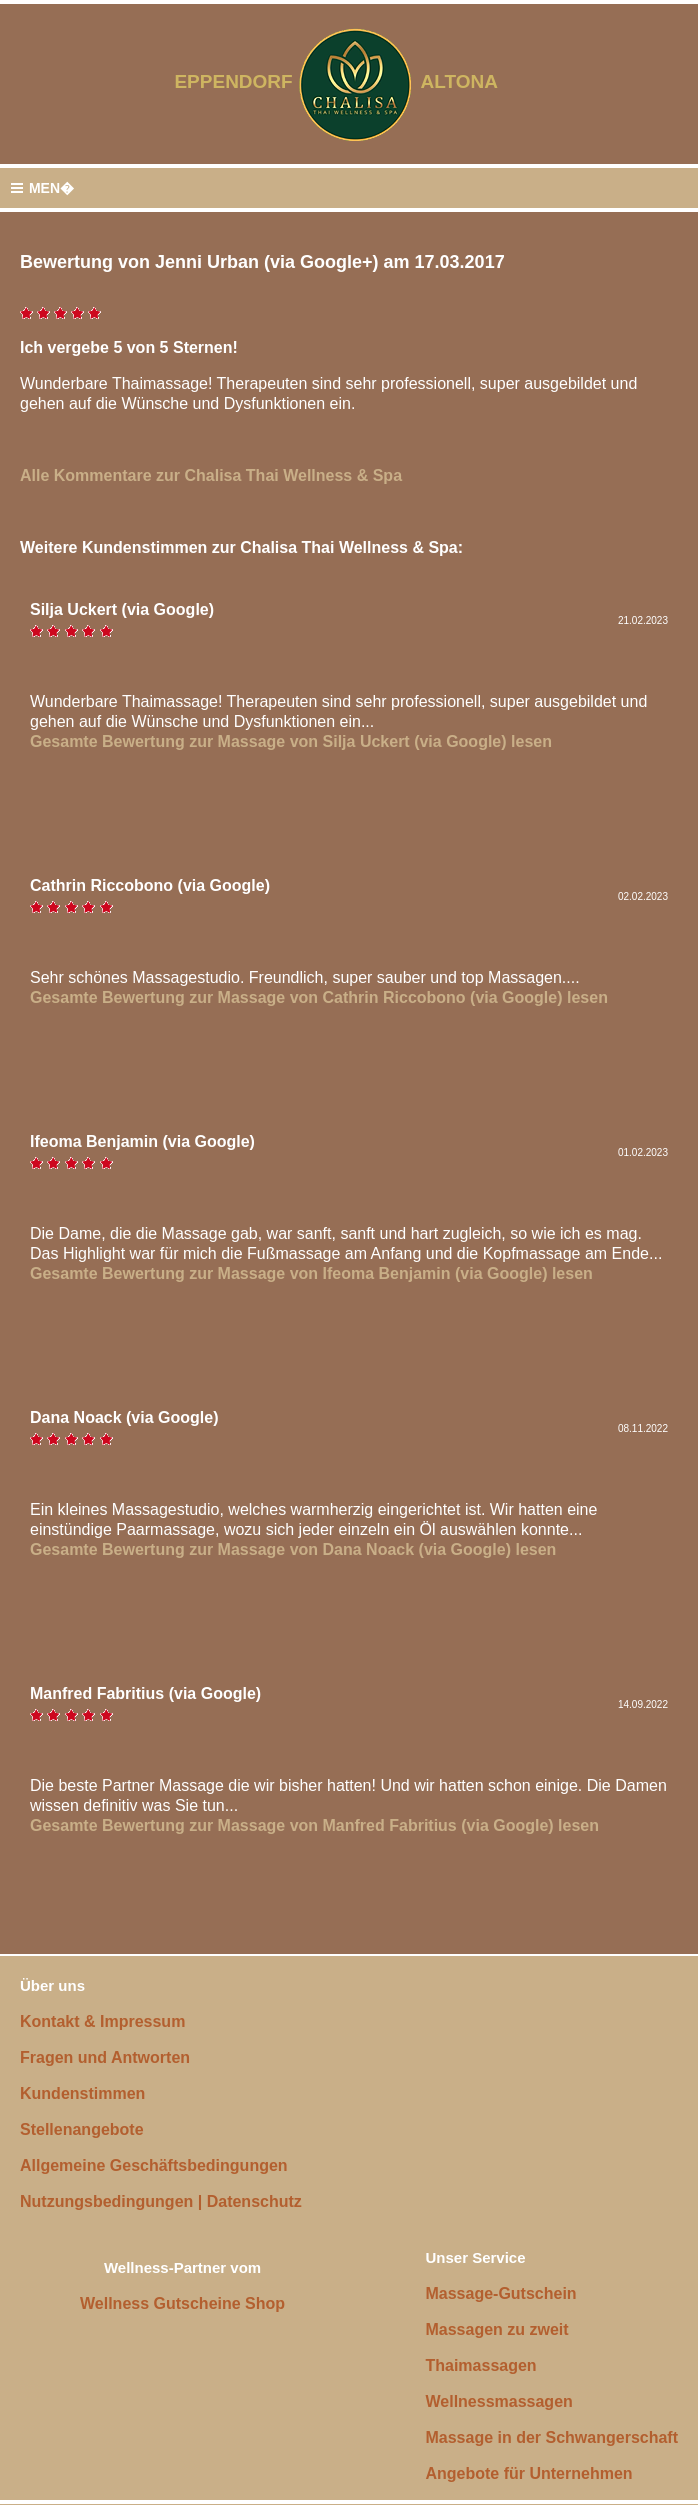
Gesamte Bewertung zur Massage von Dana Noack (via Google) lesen (293, 1549)
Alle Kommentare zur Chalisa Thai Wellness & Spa (211, 475)
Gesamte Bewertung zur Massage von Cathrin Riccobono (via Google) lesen (319, 997)
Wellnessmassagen (498, 2401)
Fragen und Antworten (105, 2057)
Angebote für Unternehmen (528, 2473)
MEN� (42, 188)
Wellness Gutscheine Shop (182, 2303)
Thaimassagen (480, 2365)
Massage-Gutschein (500, 2293)
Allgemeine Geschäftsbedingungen (154, 2165)
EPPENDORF (233, 81)
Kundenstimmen (82, 2093)
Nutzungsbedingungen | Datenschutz (161, 2201)
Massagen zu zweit (496, 2329)
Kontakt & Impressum (102, 2021)
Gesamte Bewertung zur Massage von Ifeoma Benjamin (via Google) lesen (311, 1273)
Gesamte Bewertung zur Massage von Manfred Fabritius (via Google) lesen (314, 1825)
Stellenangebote (82, 2129)
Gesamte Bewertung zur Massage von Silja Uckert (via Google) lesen (291, 741)
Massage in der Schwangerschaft (551, 2437)
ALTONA (471, 81)
